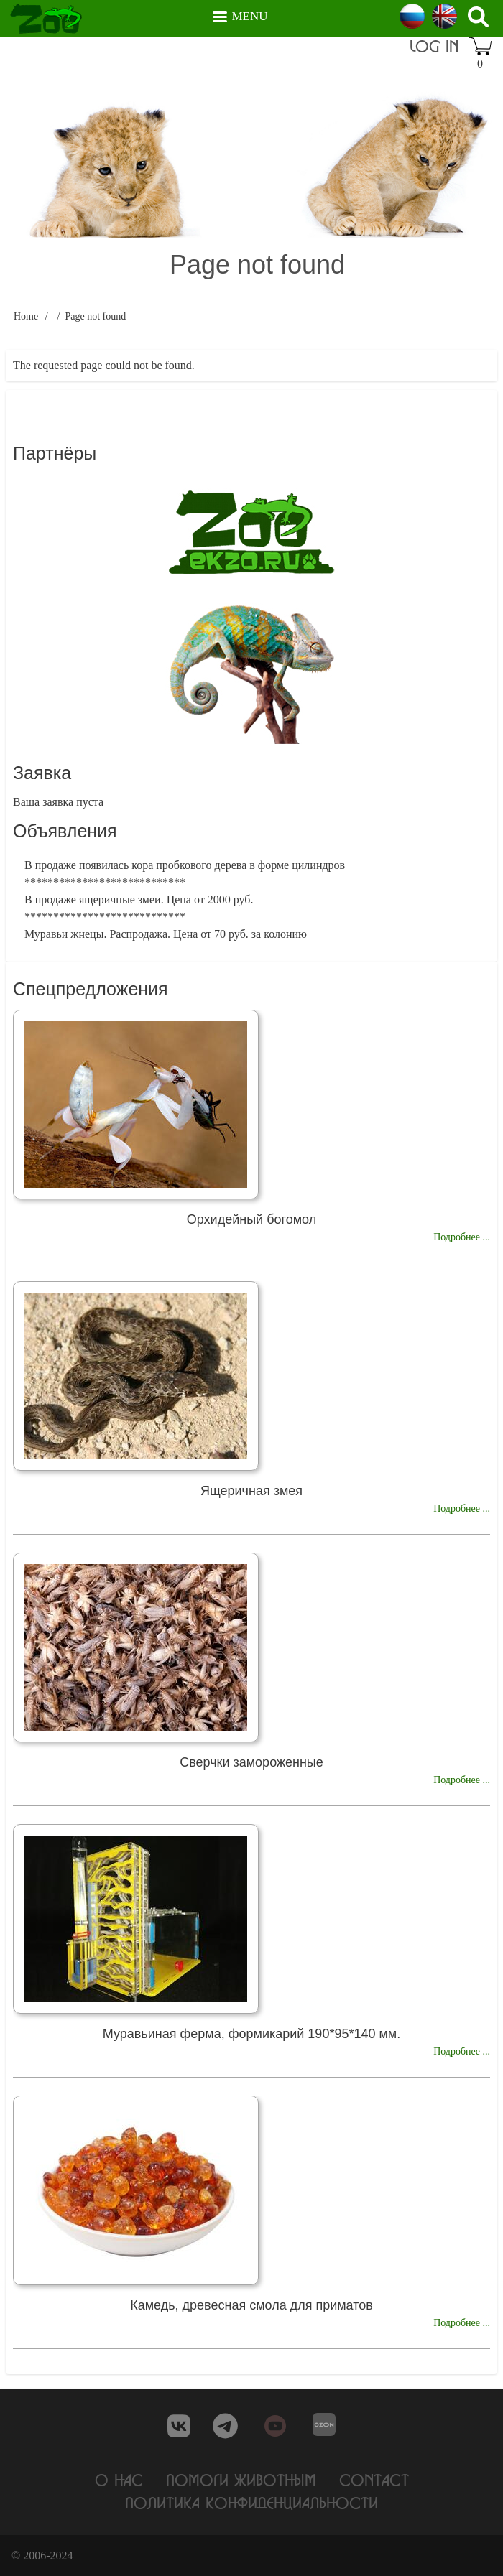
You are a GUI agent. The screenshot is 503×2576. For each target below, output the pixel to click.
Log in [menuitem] (434, 45)
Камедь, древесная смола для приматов (251, 2305)
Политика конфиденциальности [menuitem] (251, 2502)
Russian (412, 16)
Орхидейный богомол (251, 1219)
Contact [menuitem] (374, 2479)
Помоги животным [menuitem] (241, 2479)
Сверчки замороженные (251, 1762)
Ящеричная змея (251, 1491)
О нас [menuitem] (119, 2479)
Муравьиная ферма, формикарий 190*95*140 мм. (251, 2034)
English (444, 16)
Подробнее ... (461, 1237)
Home (26, 316)
